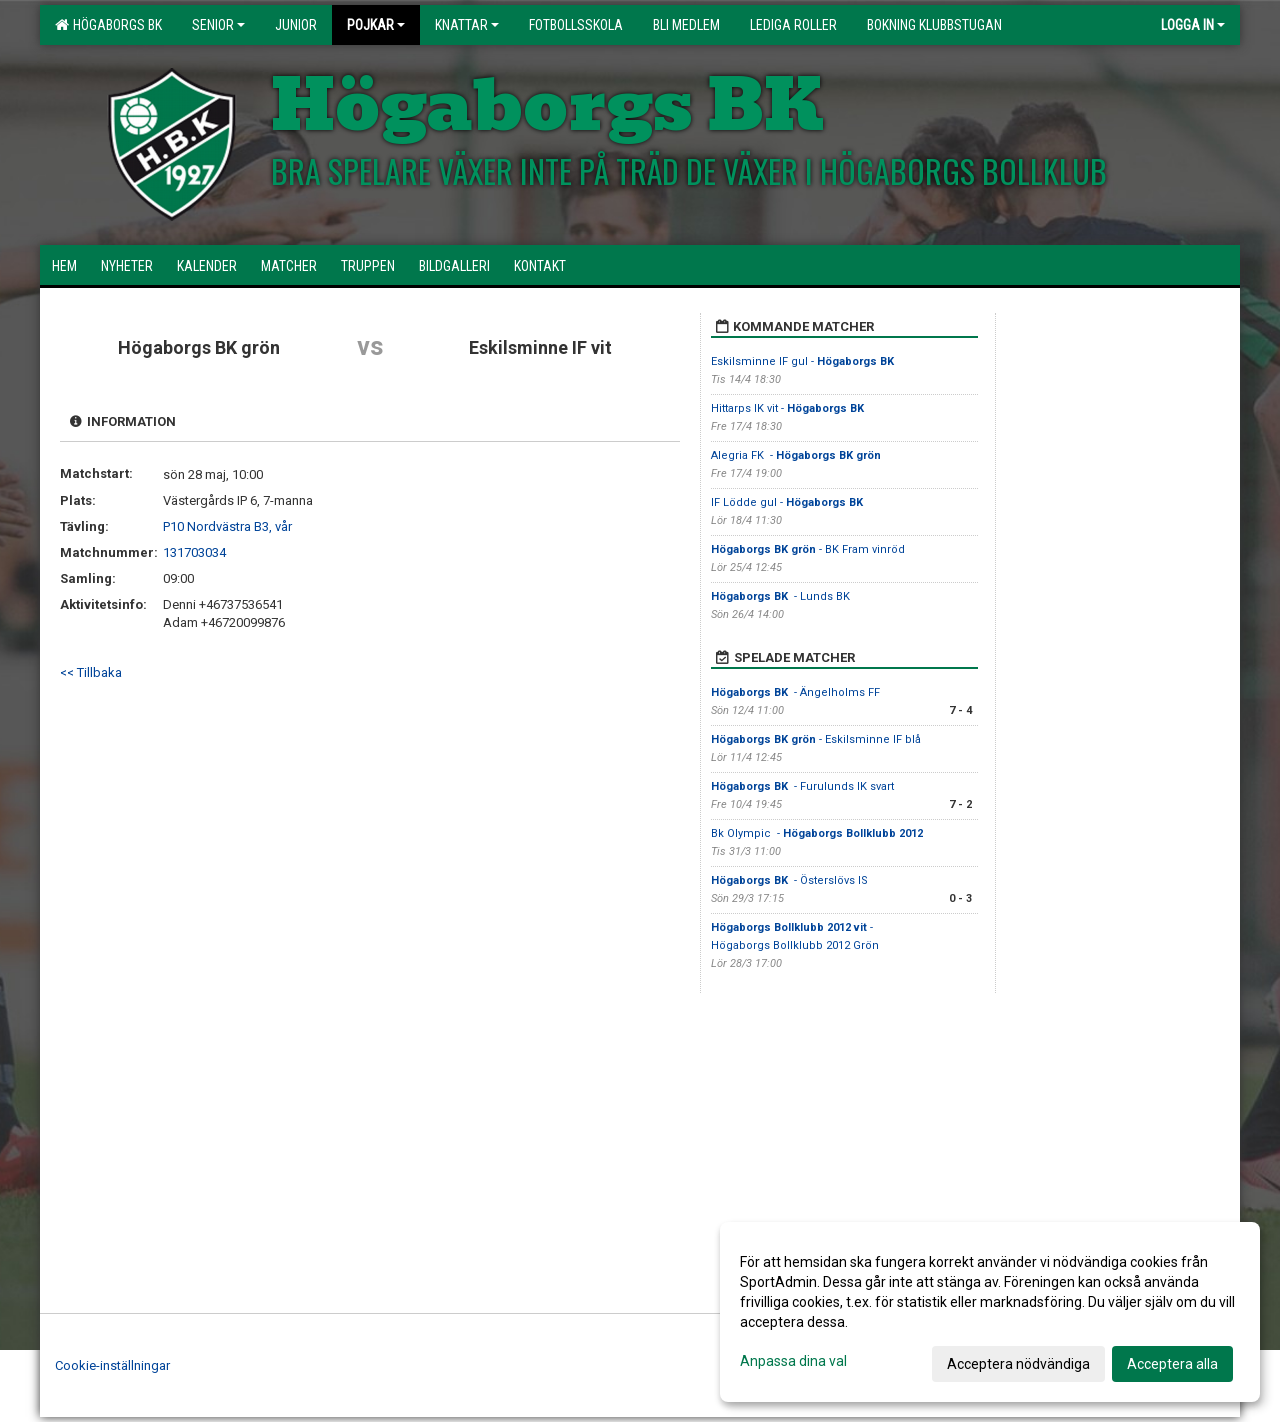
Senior (218, 25)
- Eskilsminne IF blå (816, 739)
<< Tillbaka (91, 672)
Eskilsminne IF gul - (804, 361)
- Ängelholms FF (795, 692)
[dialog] (990, 1312)
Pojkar (376, 25)
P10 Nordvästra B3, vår (227, 526)
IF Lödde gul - (788, 502)
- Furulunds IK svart (802, 786)
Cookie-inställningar (112, 1365)
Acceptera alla (1172, 1364)
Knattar (467, 25)
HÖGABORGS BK (108, 25)
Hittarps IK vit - (789, 408)
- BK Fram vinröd (808, 549)
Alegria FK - (796, 455)
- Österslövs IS (791, 880)
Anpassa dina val (793, 1361)
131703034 (194, 552)
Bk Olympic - (817, 833)
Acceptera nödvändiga (1018, 1364)
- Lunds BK (782, 596)
